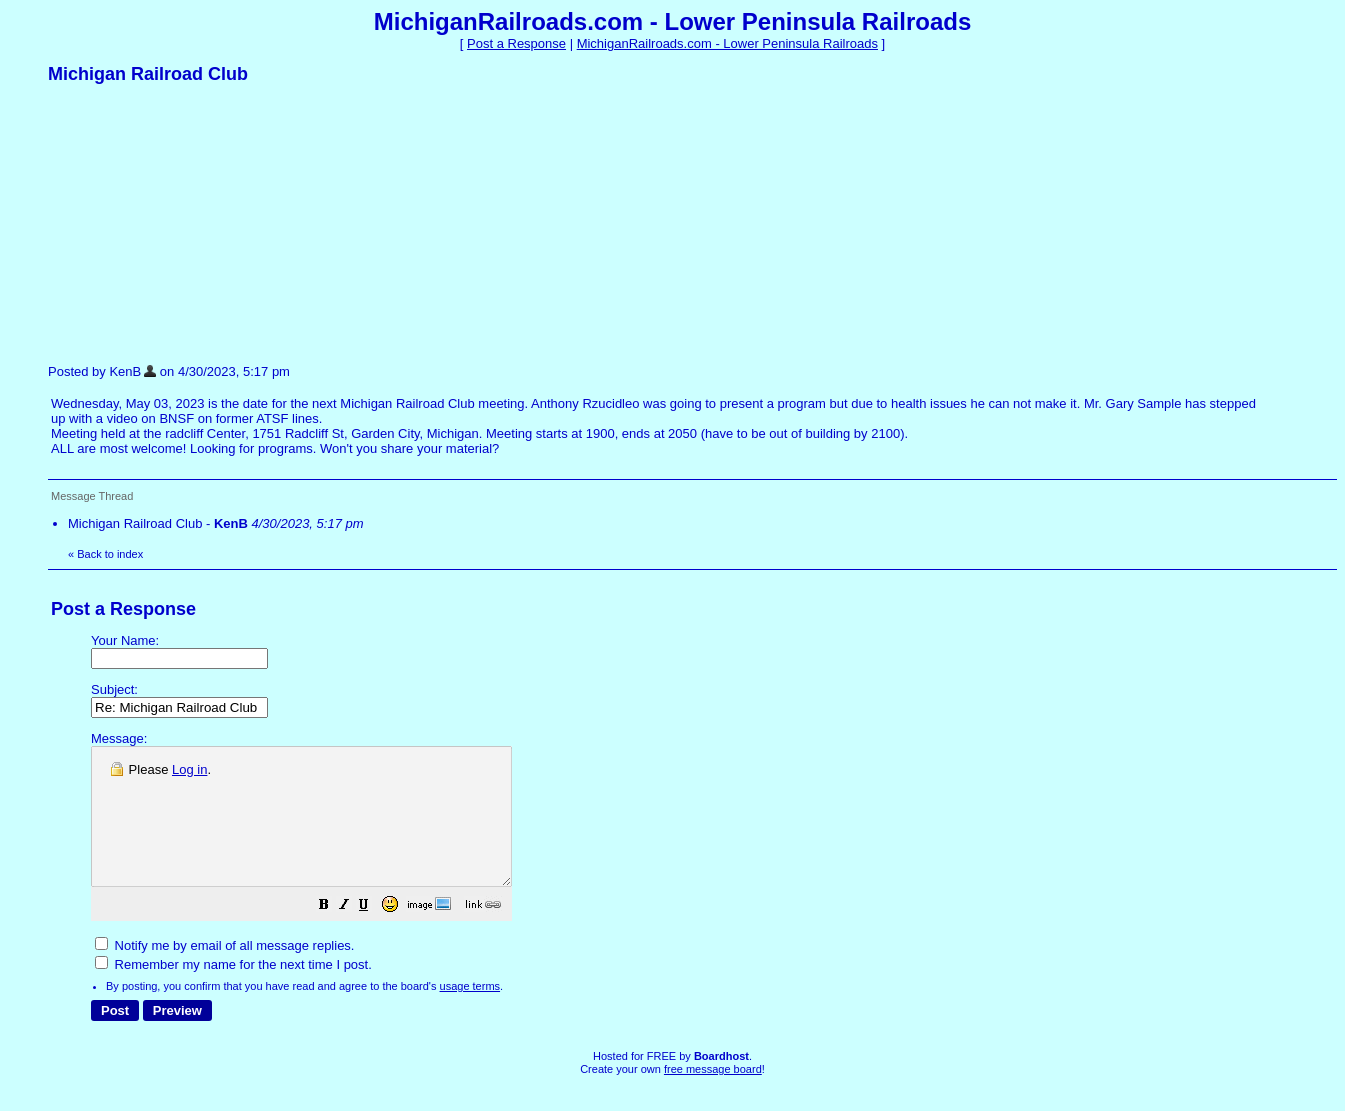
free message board (713, 1096)
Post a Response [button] (516, 43)
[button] (374, 934)
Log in (189, 769)
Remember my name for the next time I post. (233, 991)
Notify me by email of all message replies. (224, 972)
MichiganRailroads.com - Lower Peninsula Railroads (727, 43)
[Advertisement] (198, 223)
